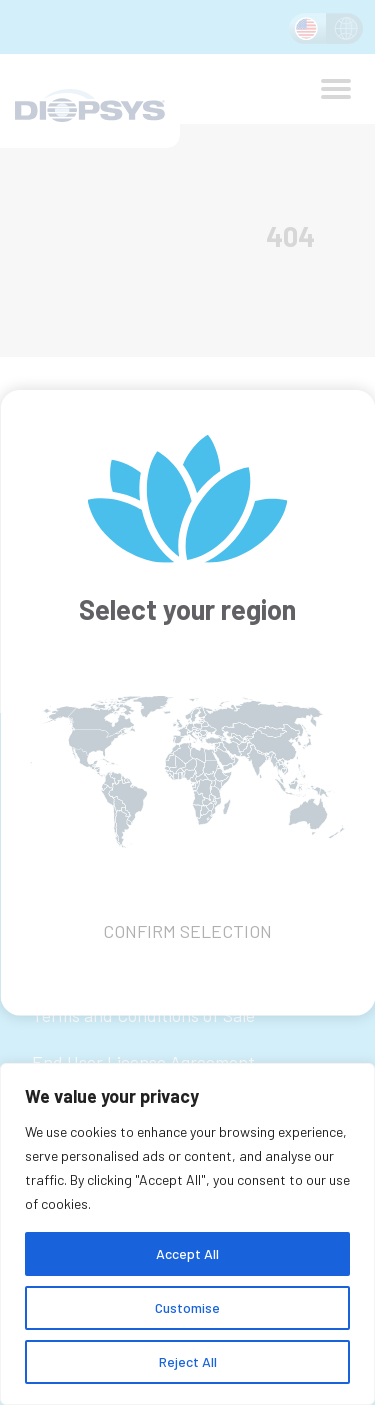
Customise (187, 1307)
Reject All (188, 1361)
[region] (187, 1234)
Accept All (187, 1253)
